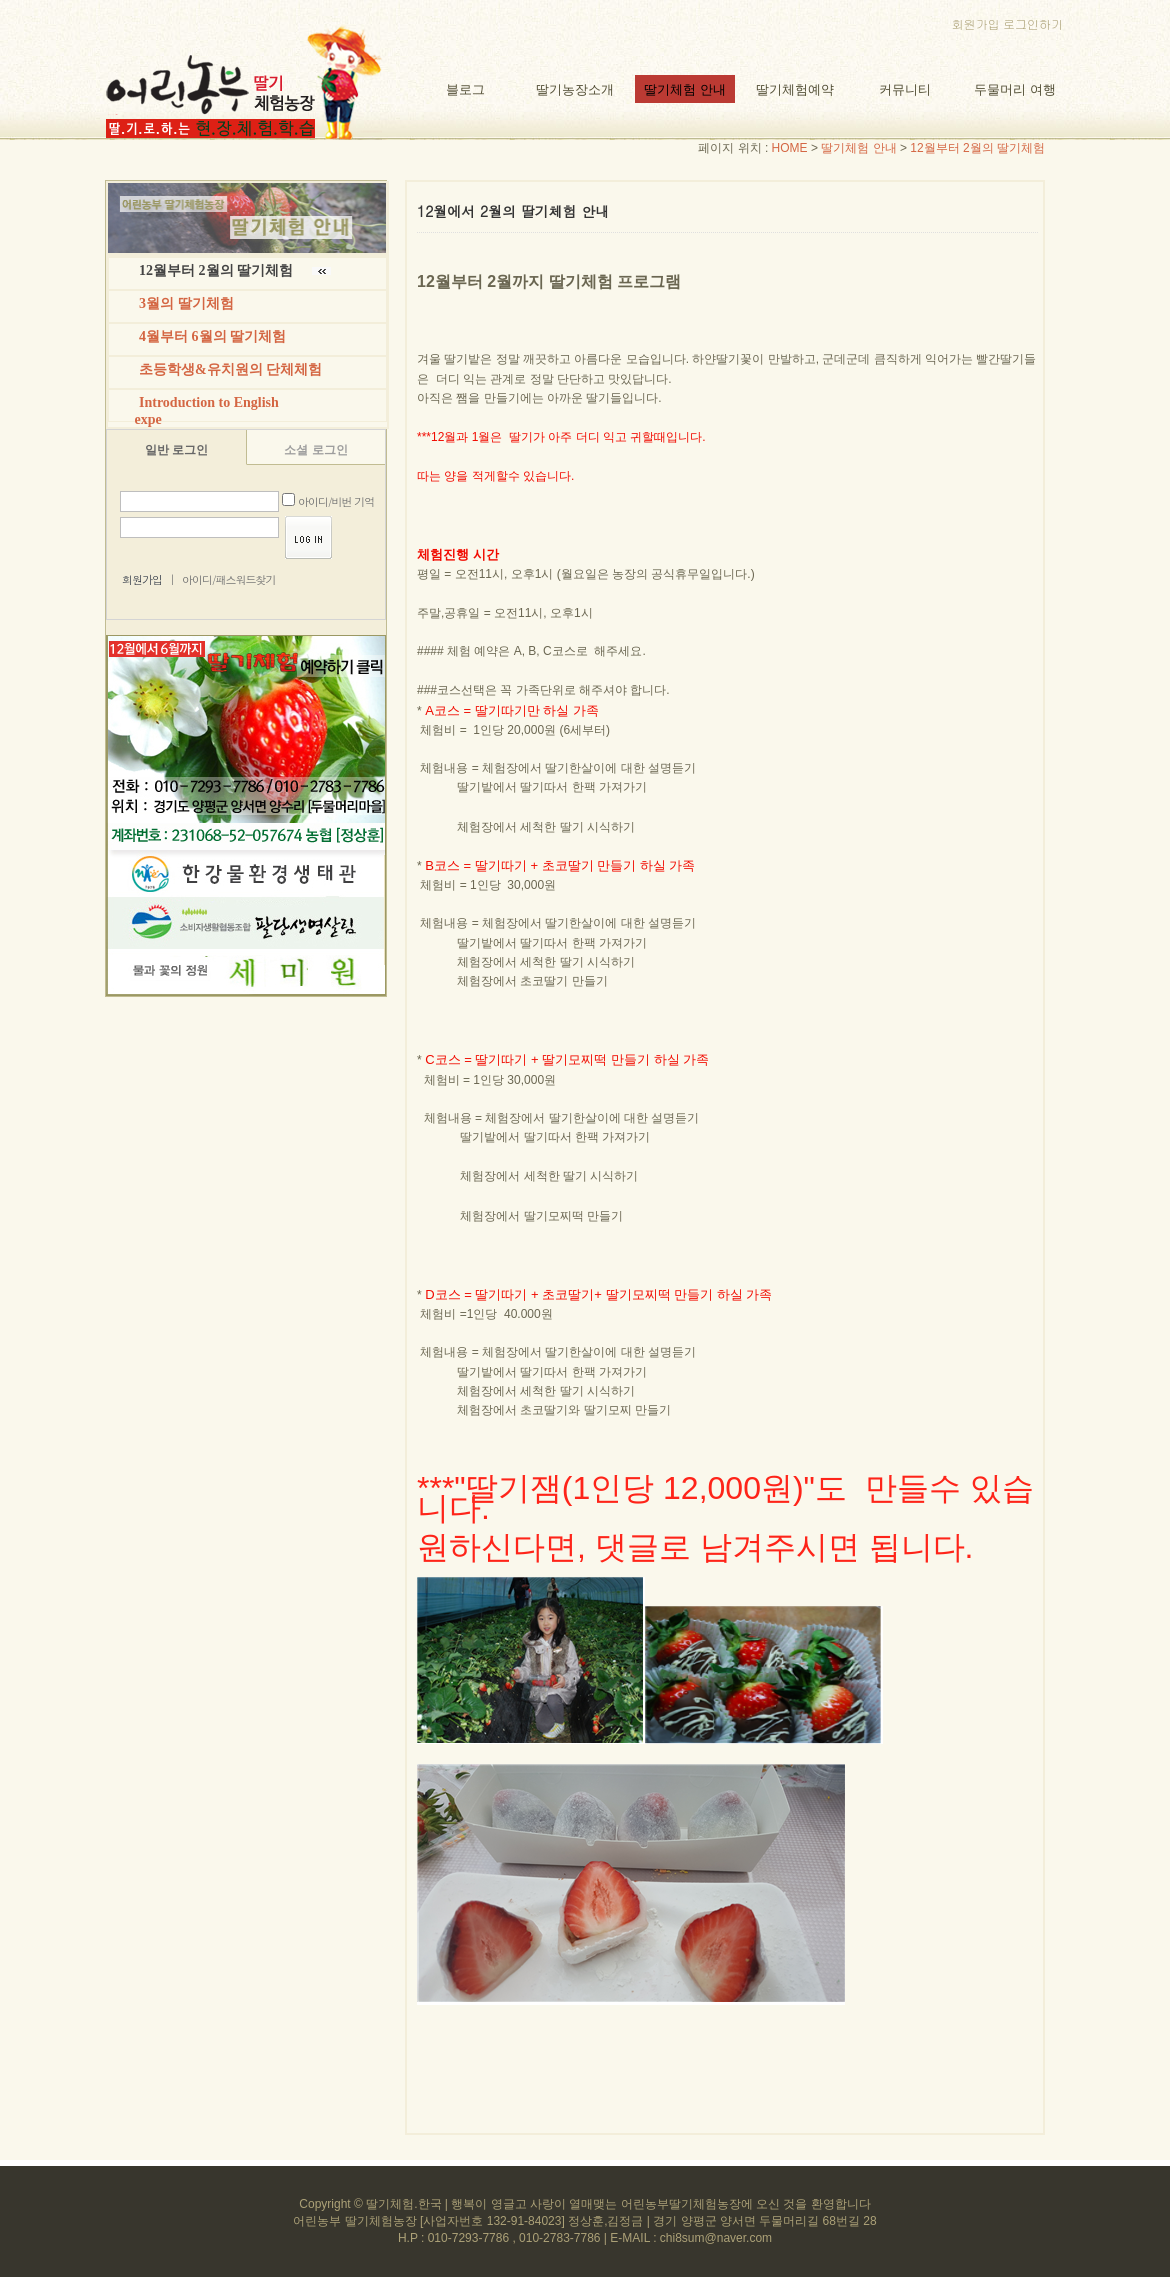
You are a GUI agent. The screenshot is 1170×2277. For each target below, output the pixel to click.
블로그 (465, 89)
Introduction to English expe (201, 411)
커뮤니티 (905, 89)
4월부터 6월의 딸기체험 (212, 336)
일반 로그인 (176, 450)
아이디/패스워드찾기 (229, 579)
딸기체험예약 (795, 89)
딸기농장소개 (575, 89)
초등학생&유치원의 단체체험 (230, 369)
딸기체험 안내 (684, 89)
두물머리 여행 (1014, 89)
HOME (790, 148)
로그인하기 (1033, 23)
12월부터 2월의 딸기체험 (977, 148)
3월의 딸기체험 (186, 303)
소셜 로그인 (315, 450)
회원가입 (976, 23)
